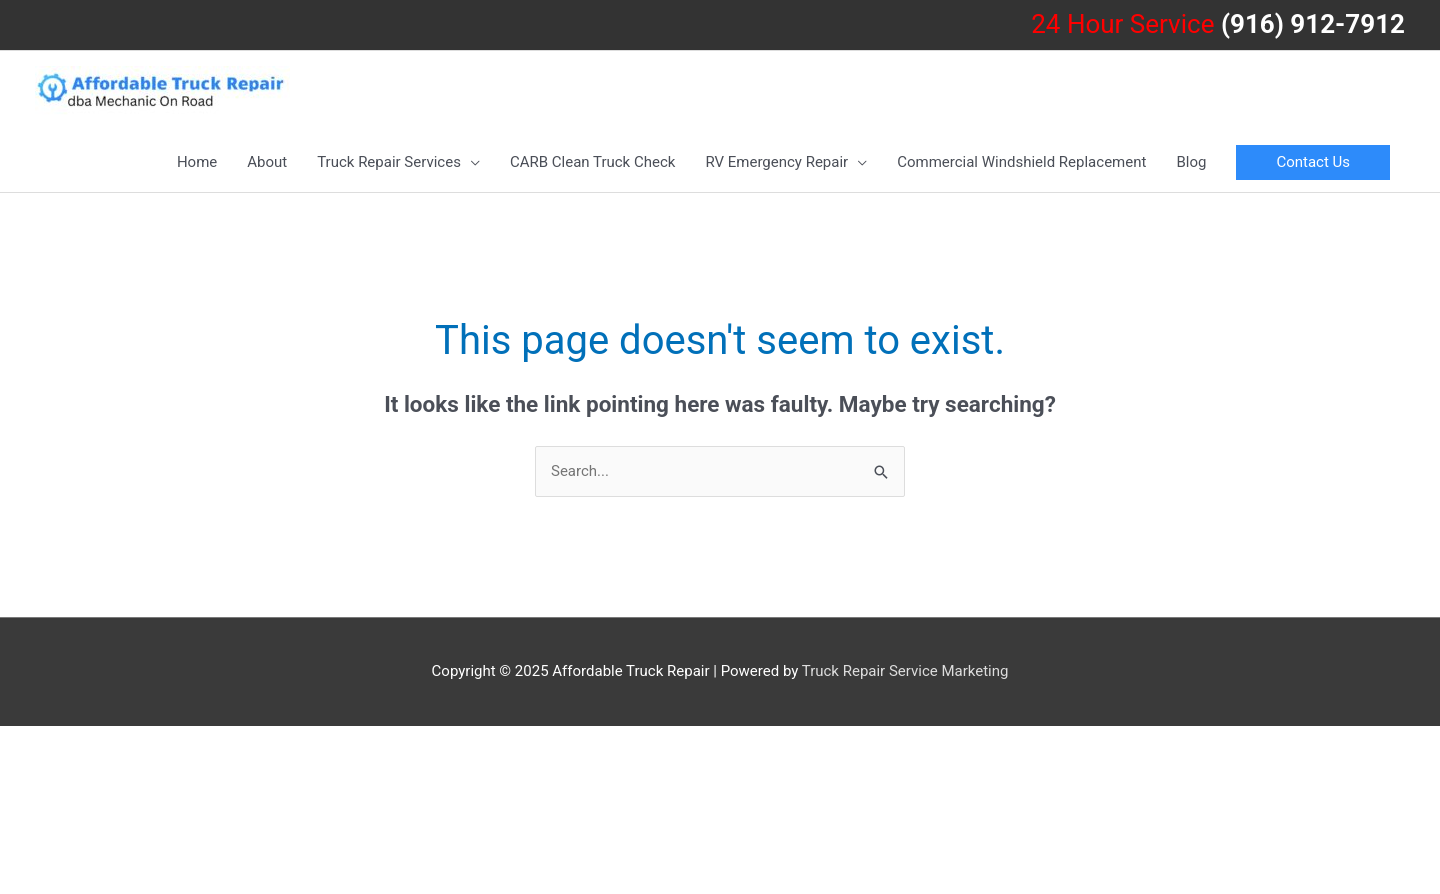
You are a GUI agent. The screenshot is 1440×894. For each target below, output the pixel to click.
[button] (1313, 162)
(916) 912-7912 (1313, 24)
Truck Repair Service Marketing (905, 671)
